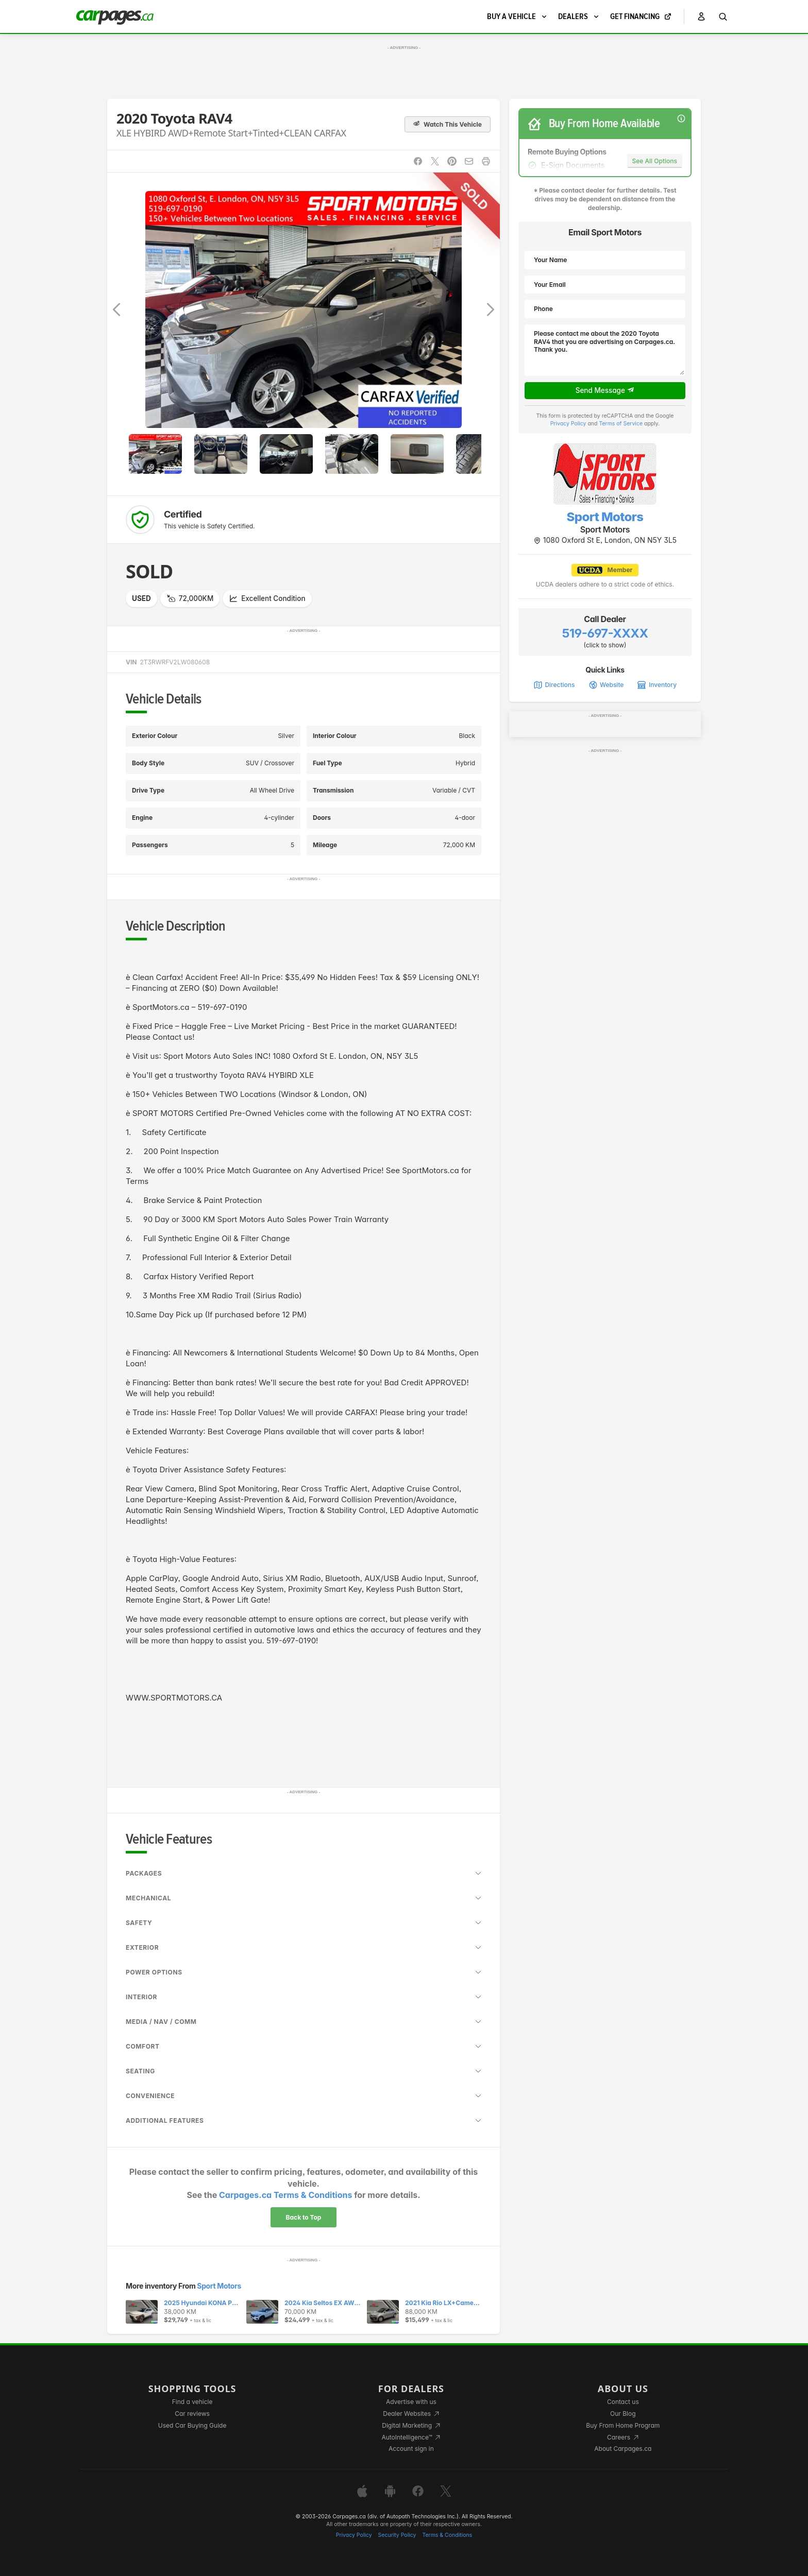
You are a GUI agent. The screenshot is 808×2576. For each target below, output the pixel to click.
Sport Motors (219, 2285)
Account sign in (411, 2448)
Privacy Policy (568, 423)
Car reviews (192, 2413)
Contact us (623, 2402)
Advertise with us (411, 2402)
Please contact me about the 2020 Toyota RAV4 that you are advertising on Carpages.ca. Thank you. (605, 350)
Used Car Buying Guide (192, 2425)
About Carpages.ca (622, 2448)
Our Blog (622, 2413)
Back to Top (304, 2217)
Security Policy (397, 2535)
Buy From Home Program (623, 2425)
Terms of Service (621, 423)
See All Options (654, 161)
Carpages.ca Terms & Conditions (285, 2195)
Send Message (605, 390)
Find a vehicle (192, 2402)
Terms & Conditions (447, 2535)
